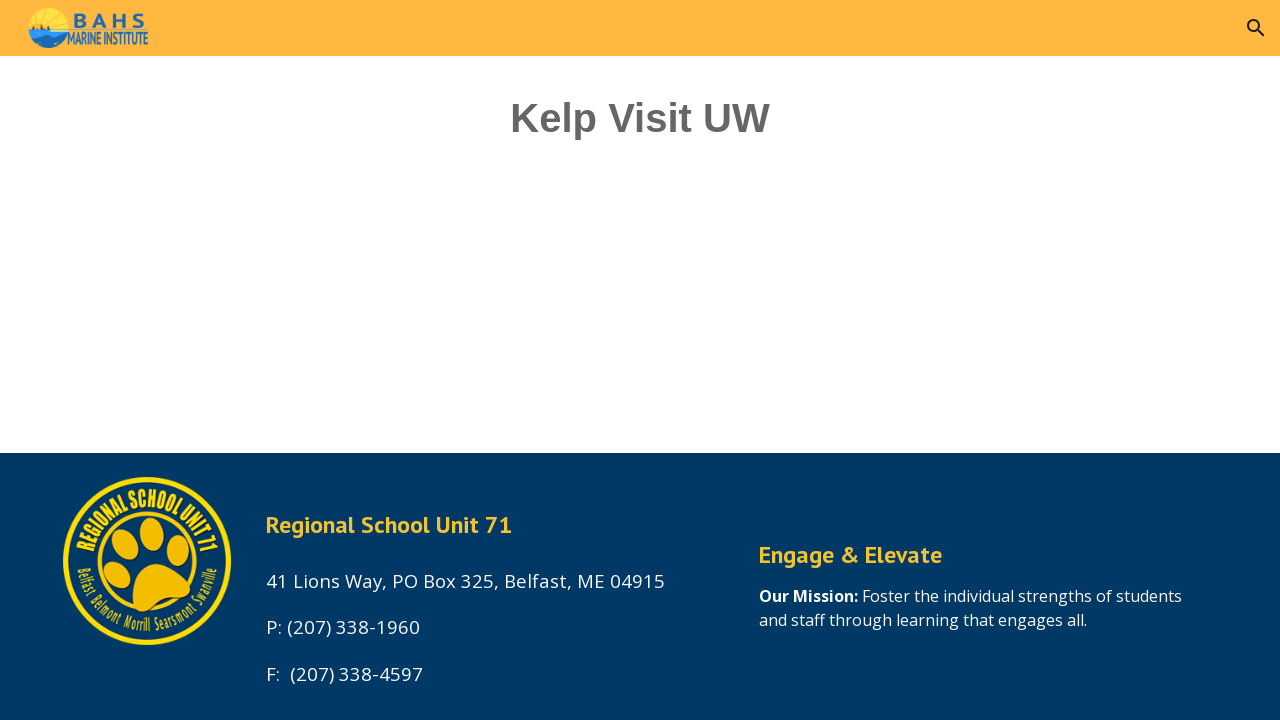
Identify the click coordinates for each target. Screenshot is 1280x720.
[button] (1256, 28)
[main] (640, 127)
